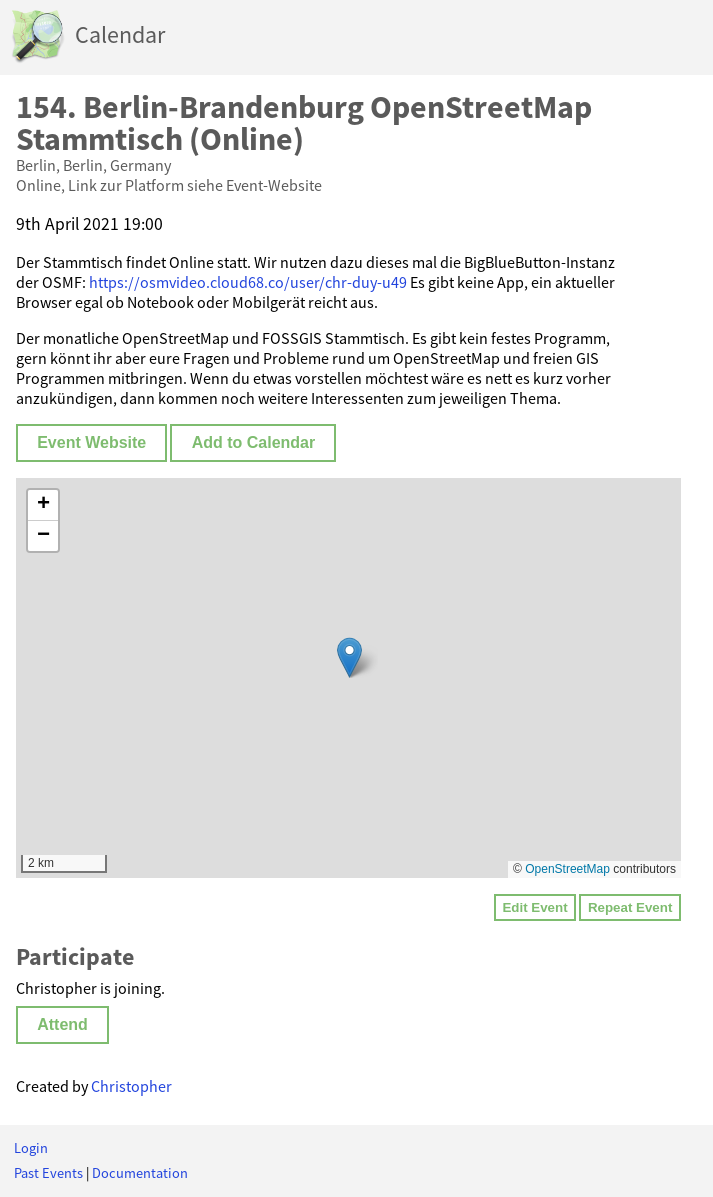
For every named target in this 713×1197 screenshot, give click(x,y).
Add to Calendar (254, 442)
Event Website (91, 442)
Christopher (131, 1086)
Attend (62, 1024)
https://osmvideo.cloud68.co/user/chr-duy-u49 (248, 282)
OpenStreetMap (567, 869)
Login (31, 1148)
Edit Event (534, 907)
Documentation (140, 1173)
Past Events (48, 1173)
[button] (349, 657)
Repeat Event (630, 907)
